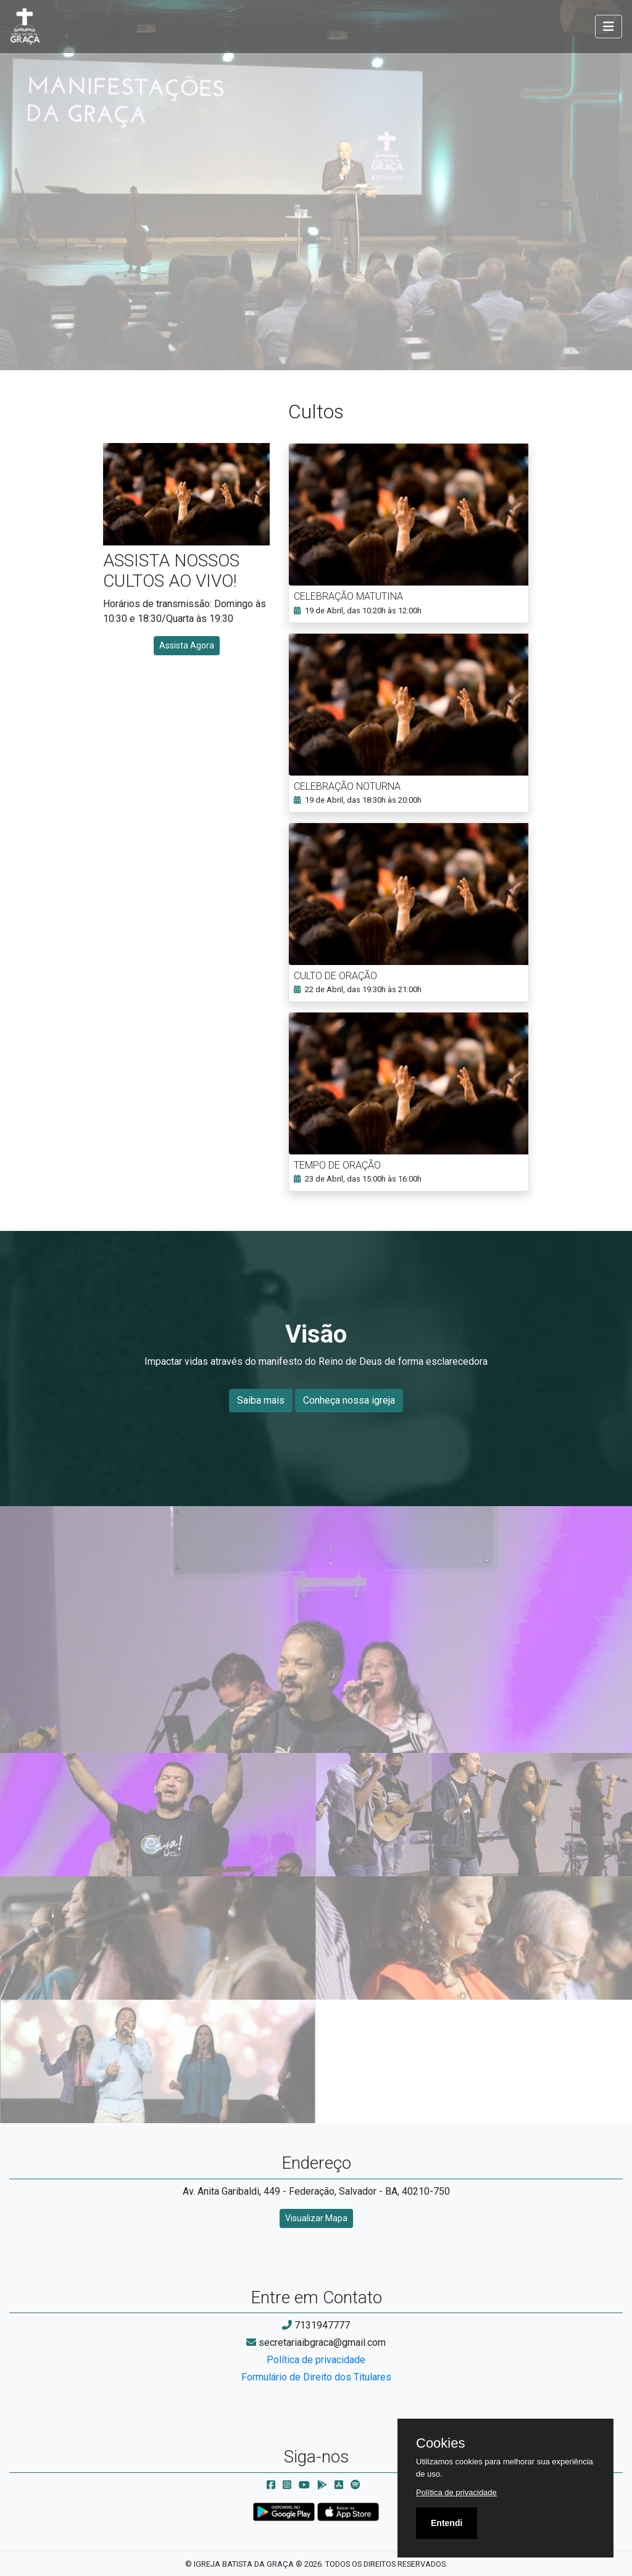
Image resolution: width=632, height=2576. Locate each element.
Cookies (440, 2443)
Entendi (446, 2523)
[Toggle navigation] (608, 26)
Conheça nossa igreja (349, 1400)
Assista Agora (186, 645)
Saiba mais (261, 1400)
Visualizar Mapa (316, 2218)
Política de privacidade (316, 2360)
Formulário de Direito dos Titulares (316, 2377)
